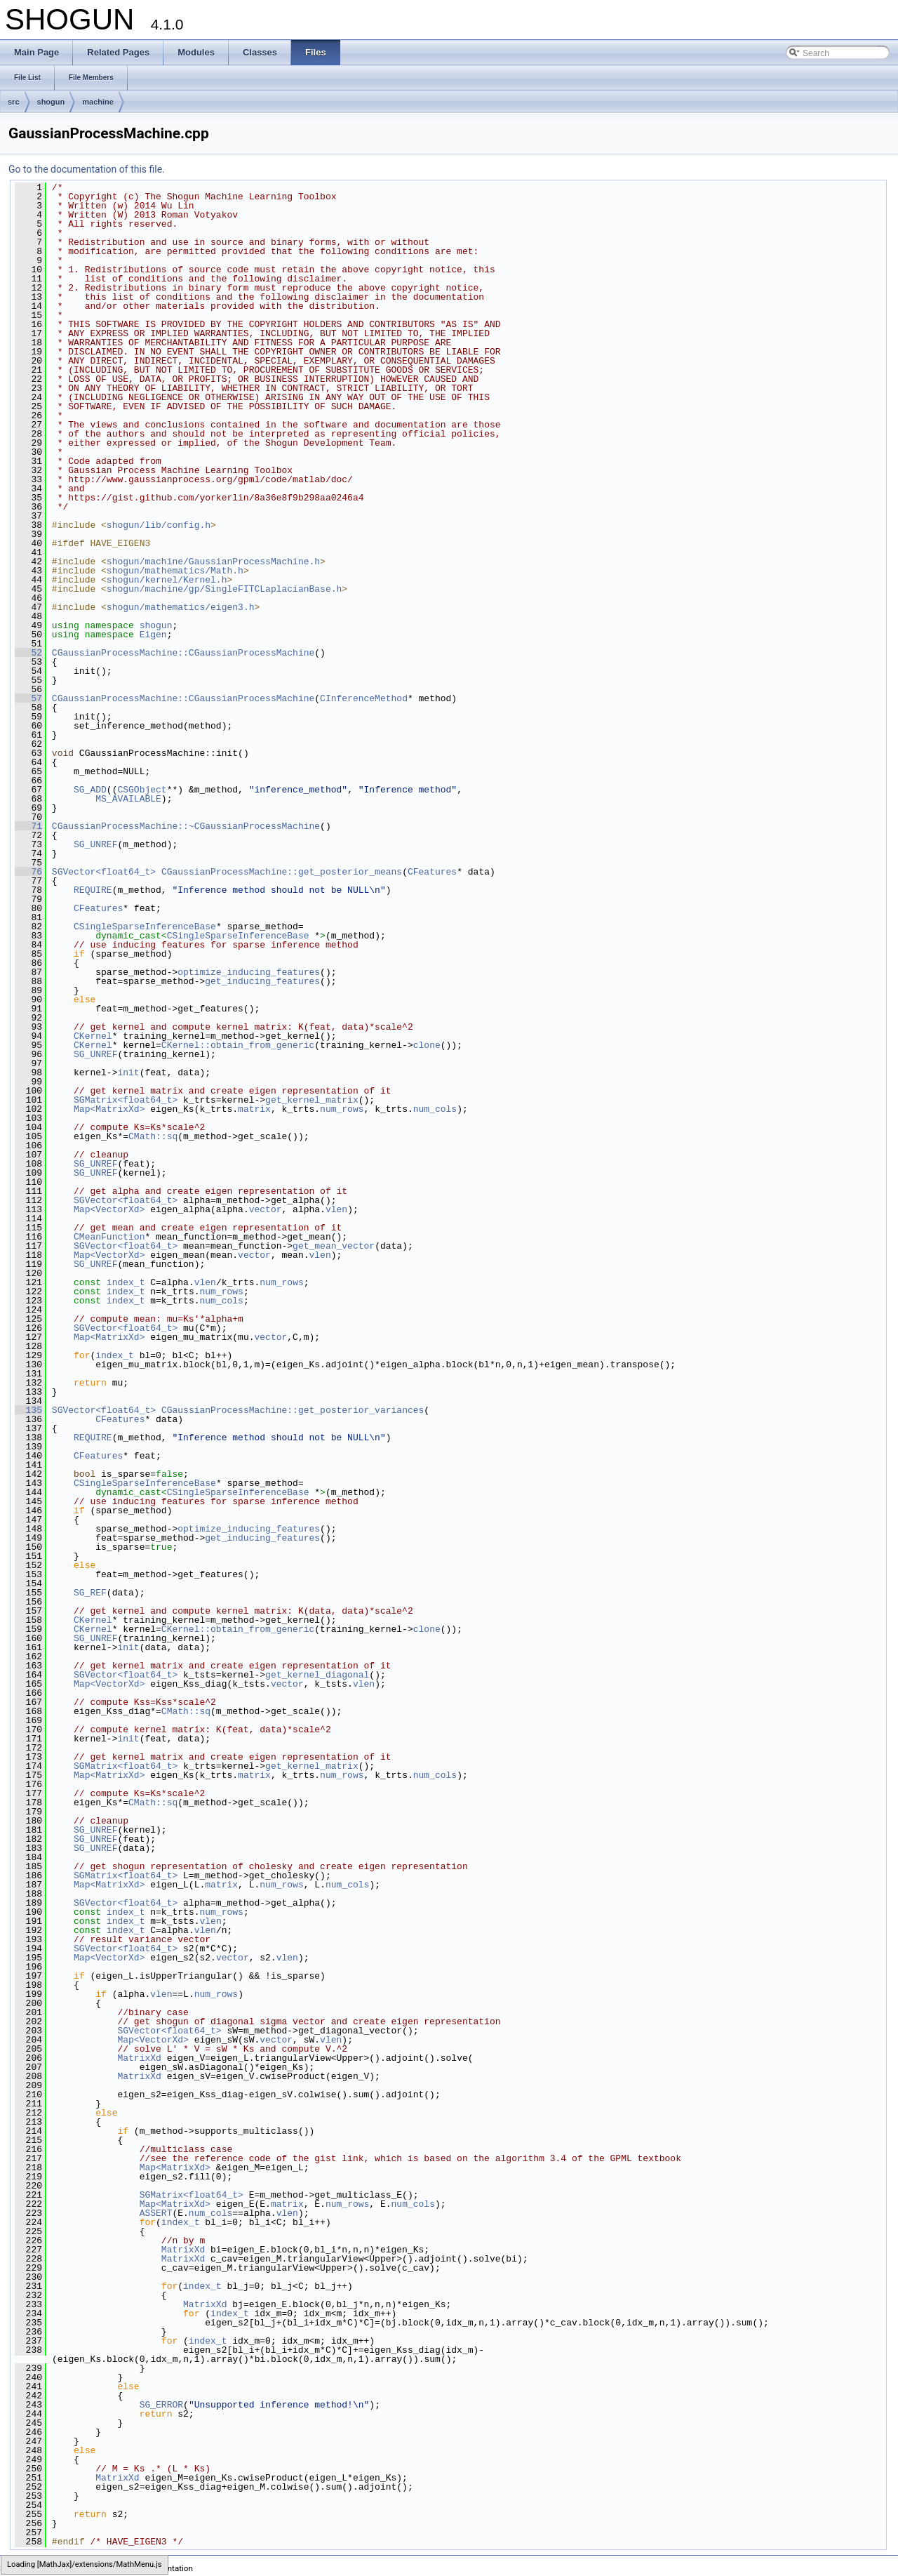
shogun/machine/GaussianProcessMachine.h (213, 561)
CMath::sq (152, 1136)
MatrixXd (139, 2058)
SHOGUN (16, 2568)
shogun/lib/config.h (158, 525)
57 (28, 698)
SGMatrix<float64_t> (125, 1100)
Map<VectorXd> (109, 1209)
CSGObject (141, 789)
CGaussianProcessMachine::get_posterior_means (281, 871)
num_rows (341, 1109)
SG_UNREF (95, 844)
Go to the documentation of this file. (86, 169)
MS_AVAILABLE (128, 798)
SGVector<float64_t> (104, 871)
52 (28, 652)
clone (427, 1045)
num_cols (435, 1109)
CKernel (93, 1036)
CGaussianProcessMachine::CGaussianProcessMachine (183, 652)
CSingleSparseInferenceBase (145, 926)
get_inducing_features (262, 981)
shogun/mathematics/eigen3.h (181, 607)
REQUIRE (93, 890)
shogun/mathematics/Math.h (175, 570)
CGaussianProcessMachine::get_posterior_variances (292, 1410)
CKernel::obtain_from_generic (237, 1045)
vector (265, 1209)
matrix (254, 1109)
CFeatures (432, 871)
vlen (336, 1209)
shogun (51, 102)
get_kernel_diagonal (317, 1674)
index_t (126, 1282)
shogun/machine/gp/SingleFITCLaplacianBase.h (224, 589)
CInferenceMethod (364, 698)
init (128, 1072)
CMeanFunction (109, 1236)
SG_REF (90, 1592)
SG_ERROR (161, 2404)
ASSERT (156, 2213)
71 (28, 826)
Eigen (153, 634)
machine (98, 102)
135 (28, 1410)
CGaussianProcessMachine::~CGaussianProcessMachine (186, 826)
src (14, 102)
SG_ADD (90, 789)
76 (28, 871)
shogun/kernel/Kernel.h (167, 579)
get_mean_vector (334, 1246)
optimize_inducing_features (248, 972)
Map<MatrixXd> (109, 1109)
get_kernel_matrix (311, 1100)
